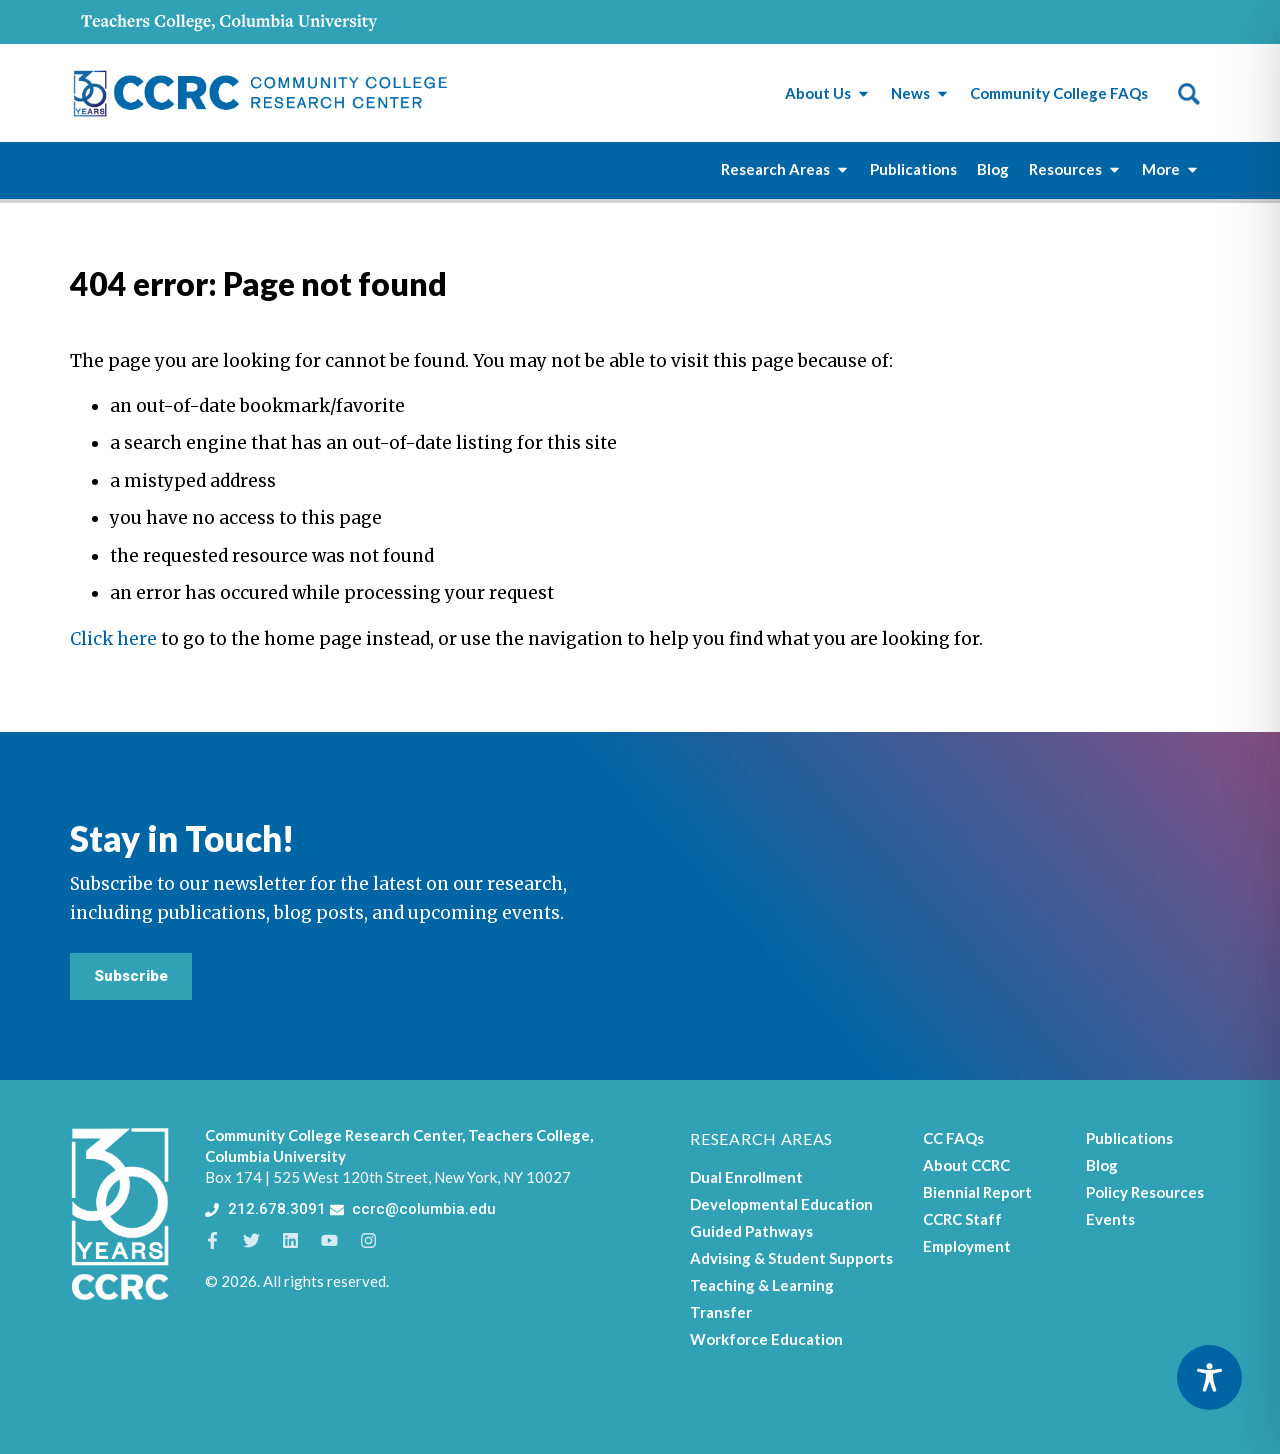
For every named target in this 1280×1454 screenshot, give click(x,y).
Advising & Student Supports (791, 1258)
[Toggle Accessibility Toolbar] (1209, 1377)
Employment (967, 1246)
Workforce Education (766, 1339)
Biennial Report (977, 1192)
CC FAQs (953, 1138)
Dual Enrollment (746, 1177)
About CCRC (966, 1165)
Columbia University (275, 1156)
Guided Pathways (751, 1231)
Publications (1129, 1138)
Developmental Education (781, 1204)
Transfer (721, 1312)
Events (1110, 1219)
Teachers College (529, 1135)
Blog (1102, 1165)
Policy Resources (1145, 1192)
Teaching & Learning (762, 1285)
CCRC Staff (962, 1219)
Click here (113, 639)
